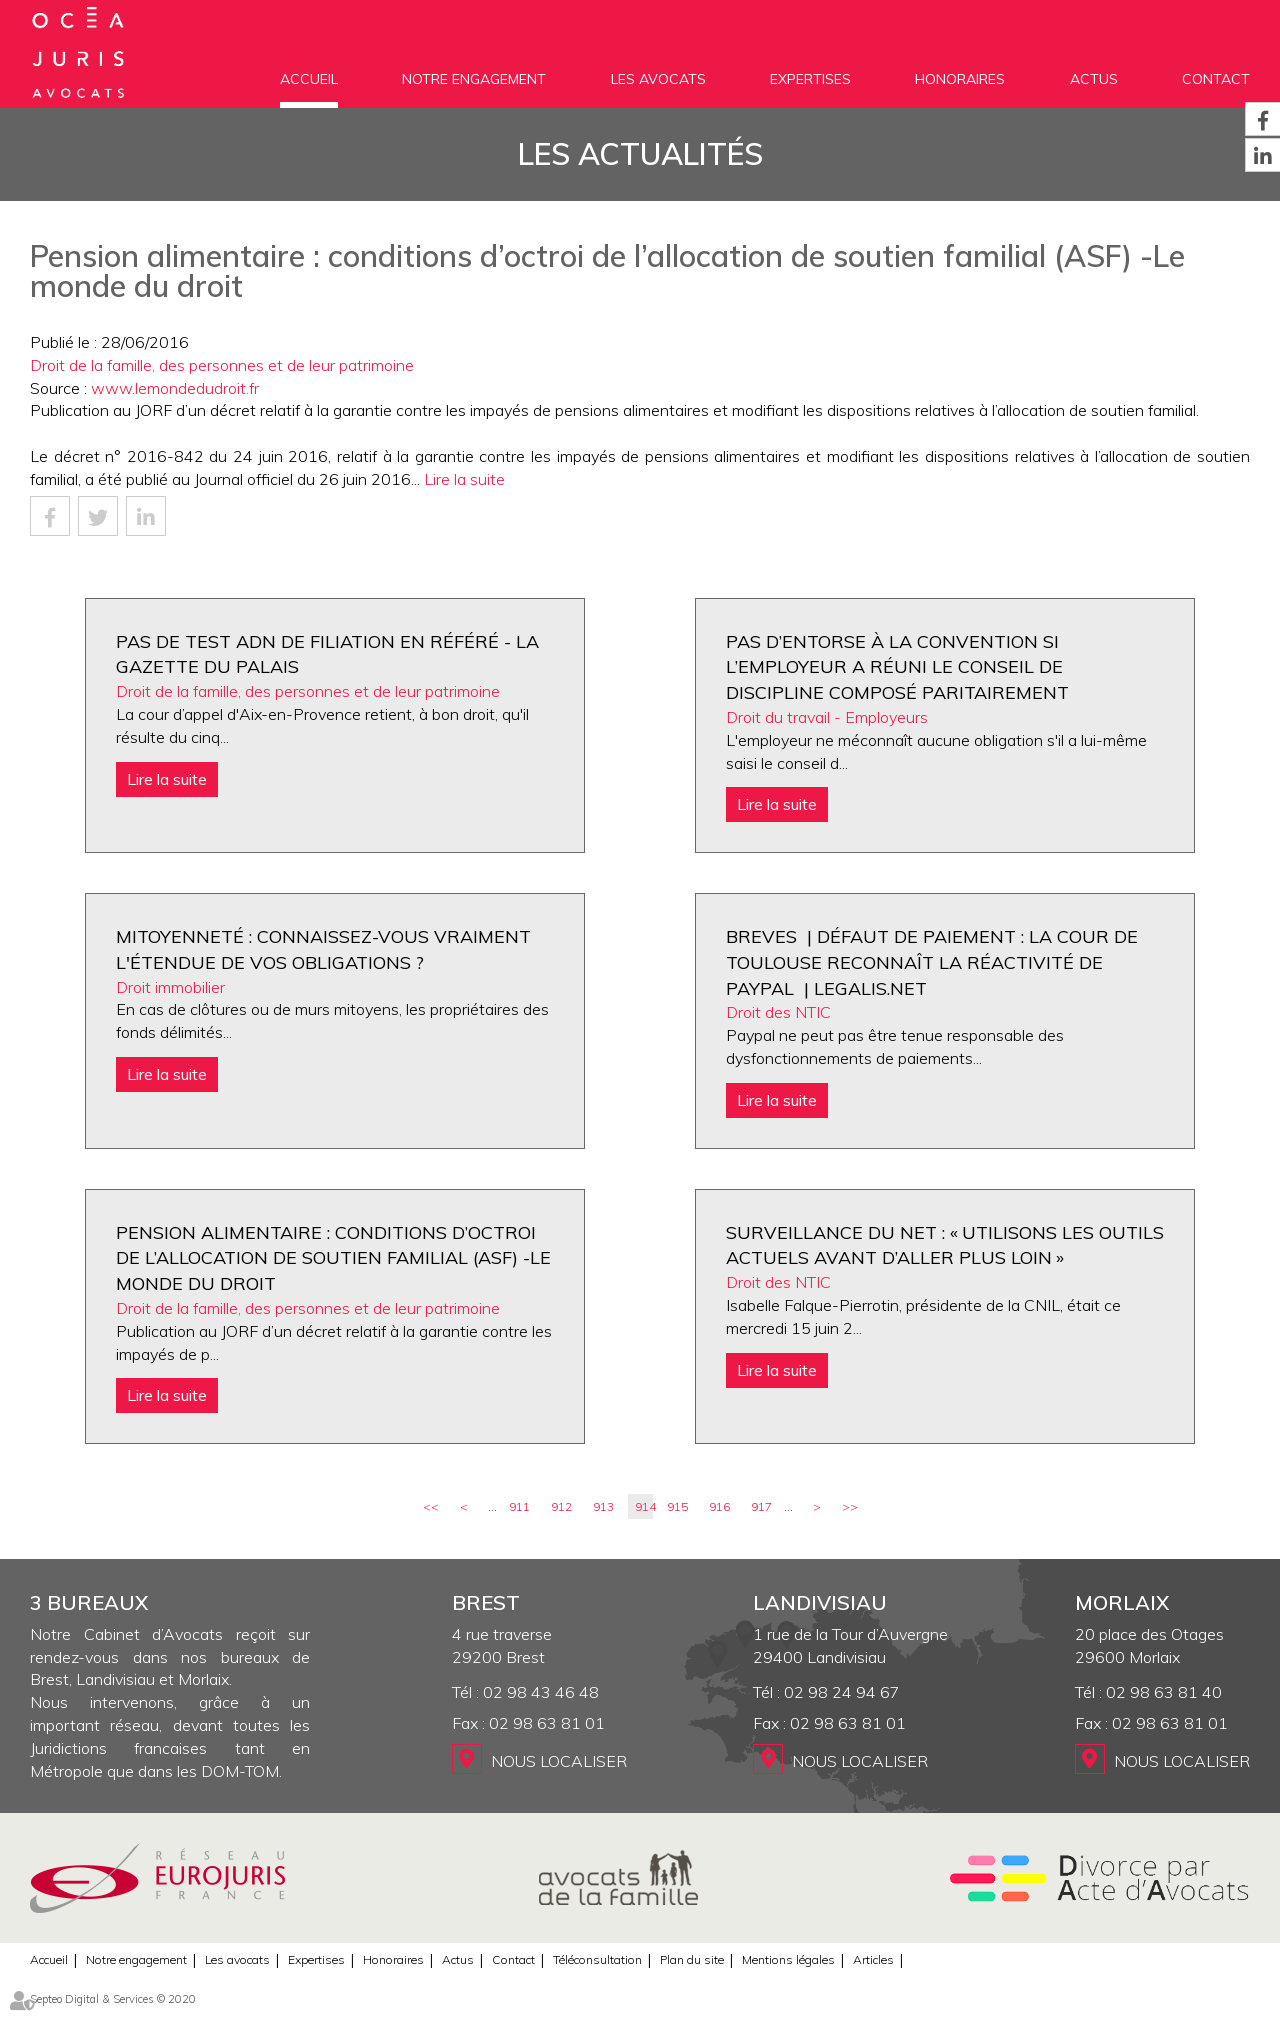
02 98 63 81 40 (1164, 1692)
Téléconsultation (597, 1959)
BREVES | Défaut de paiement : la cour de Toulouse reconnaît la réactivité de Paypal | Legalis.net (932, 962)
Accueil (309, 79)
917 (761, 1506)
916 (719, 1506)
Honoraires (960, 79)
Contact (1216, 79)
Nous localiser (559, 1761)
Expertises (810, 79)
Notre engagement (474, 79)
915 (677, 1506)
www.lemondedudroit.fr (175, 388)
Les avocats (658, 79)
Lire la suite (464, 479)
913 (603, 1506)
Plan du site (692, 1959)
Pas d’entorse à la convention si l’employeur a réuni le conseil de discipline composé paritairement (897, 667)
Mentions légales (788, 1959)
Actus (1094, 79)
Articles (873, 1959)
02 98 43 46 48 (541, 1692)
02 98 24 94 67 (842, 1692)
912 (561, 1506)
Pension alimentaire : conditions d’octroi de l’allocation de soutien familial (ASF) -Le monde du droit (333, 1258)
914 (644, 1506)
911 (519, 1506)
